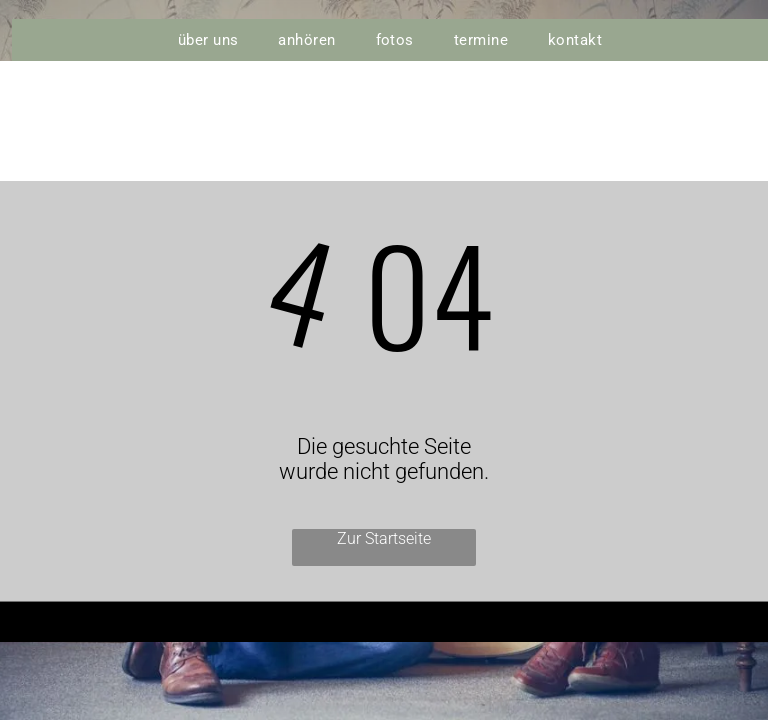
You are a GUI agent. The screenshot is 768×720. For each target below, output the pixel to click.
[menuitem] (208, 40)
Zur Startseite (384, 538)
